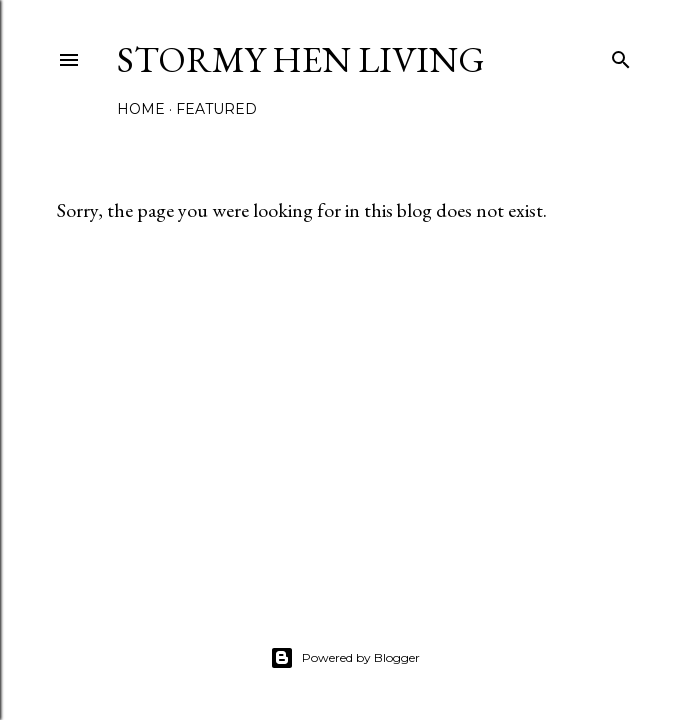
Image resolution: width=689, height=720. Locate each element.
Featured (216, 109)
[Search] (621, 55)
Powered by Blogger (345, 658)
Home (141, 109)
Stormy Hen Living (301, 59)
